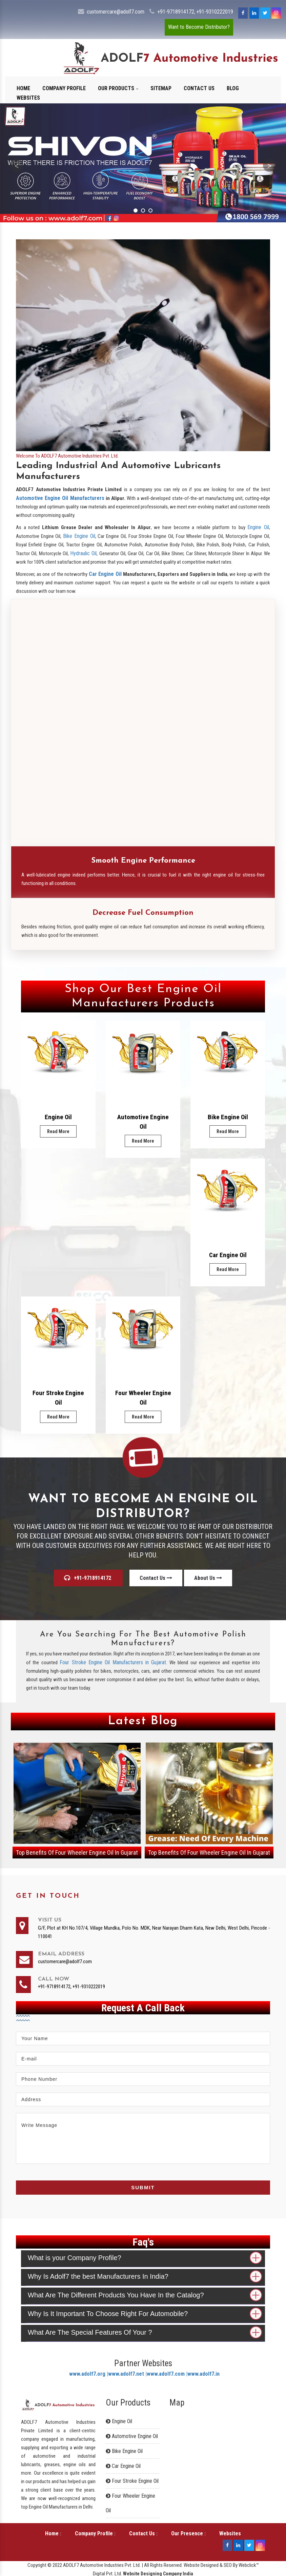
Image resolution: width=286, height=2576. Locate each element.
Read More (58, 1131)
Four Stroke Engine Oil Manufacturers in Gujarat (113, 1662)
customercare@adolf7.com (115, 11)
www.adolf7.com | (167, 2374)
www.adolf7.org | (88, 2374)
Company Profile (64, 88)
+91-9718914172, (176, 11)
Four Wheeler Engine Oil (143, 1397)
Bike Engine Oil (79, 536)
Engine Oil (258, 527)
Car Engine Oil (105, 574)
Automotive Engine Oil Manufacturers (60, 498)
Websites (28, 98)
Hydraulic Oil (83, 553)
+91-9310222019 (214, 11)
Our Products (118, 88)
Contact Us (199, 88)
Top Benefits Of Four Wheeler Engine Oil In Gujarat (77, 1852)
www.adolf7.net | (127, 2374)
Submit (143, 2187)
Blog (233, 88)
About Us (208, 1578)
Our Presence (187, 2533)
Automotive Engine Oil (143, 1121)
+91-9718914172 (88, 1577)
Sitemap (160, 88)
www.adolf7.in (203, 2374)
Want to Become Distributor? (199, 27)
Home (23, 88)
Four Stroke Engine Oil (58, 1397)
